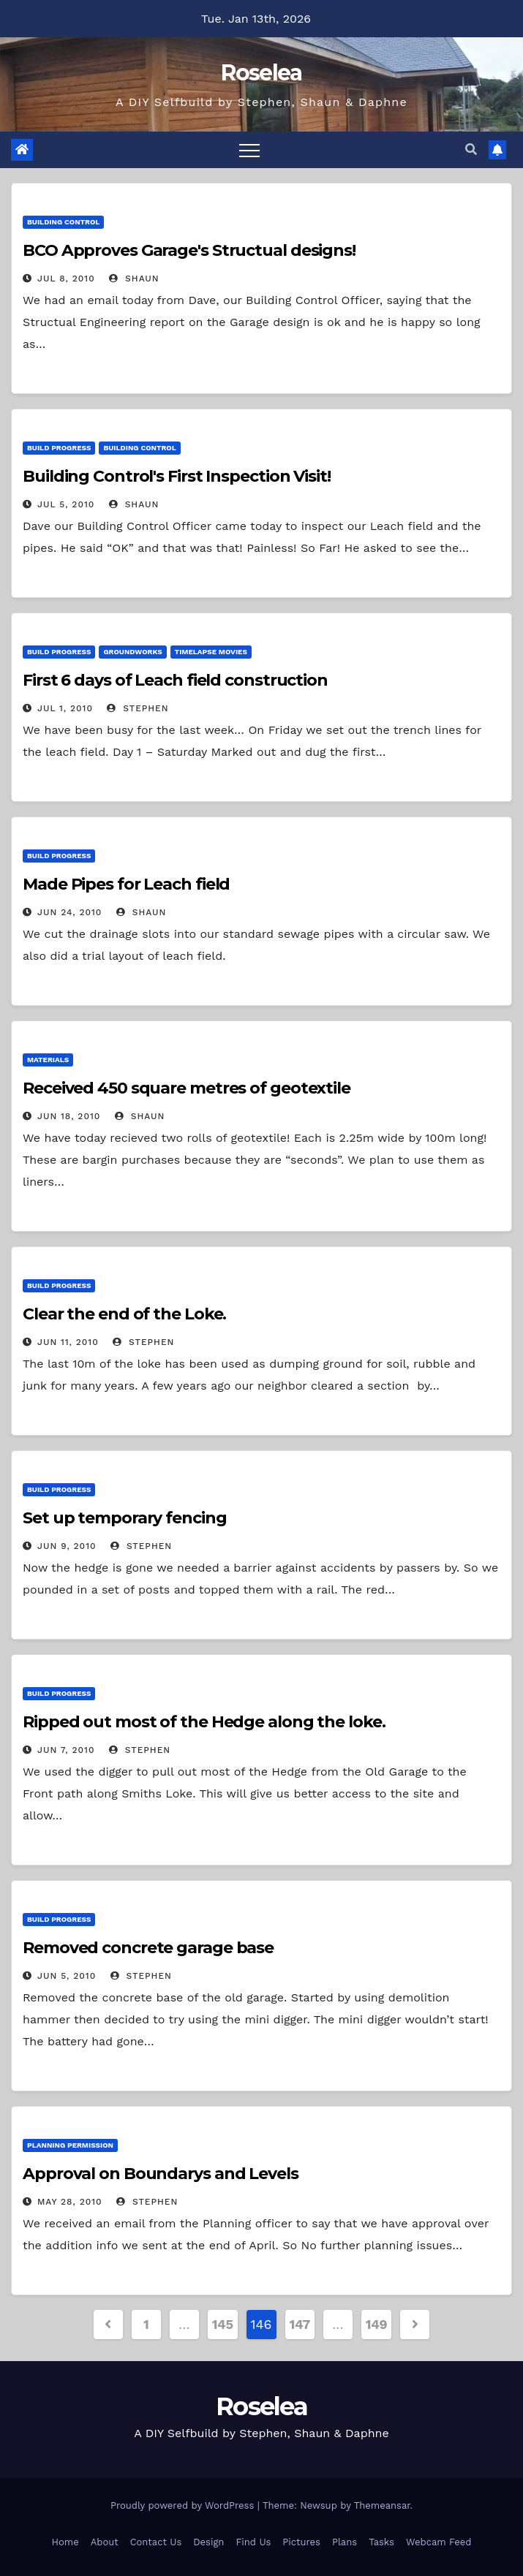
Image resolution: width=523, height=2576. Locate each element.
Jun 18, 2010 (68, 1116)
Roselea (261, 72)
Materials (48, 1060)
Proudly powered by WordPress (183, 2505)
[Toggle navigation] (249, 149)
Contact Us (156, 2542)
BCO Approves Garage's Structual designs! (189, 250)
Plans (344, 2542)
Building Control (63, 222)
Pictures (301, 2542)
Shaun (134, 278)
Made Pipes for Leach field (126, 884)
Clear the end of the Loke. (124, 1314)
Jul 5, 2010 (65, 504)
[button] (471, 149)
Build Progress (59, 448)
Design (208, 2542)
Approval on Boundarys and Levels (160, 2173)
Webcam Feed (439, 2542)
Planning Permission (70, 2145)
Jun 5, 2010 (66, 1976)
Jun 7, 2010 (66, 1750)
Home (65, 2542)
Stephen (137, 708)
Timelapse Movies (211, 652)
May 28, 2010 (69, 2202)
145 (222, 2324)
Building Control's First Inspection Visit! (177, 476)
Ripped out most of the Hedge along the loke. (204, 1722)
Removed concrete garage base (148, 1948)
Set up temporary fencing (125, 1518)
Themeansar (382, 2505)
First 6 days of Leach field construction (175, 680)
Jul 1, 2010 (65, 708)
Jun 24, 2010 (69, 912)
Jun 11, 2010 (68, 1342)
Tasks (381, 2542)
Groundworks (132, 652)
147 (300, 2324)
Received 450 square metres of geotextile (186, 1088)
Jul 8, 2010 (66, 278)
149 (376, 2324)
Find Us (253, 2542)
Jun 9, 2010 (67, 1546)
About (104, 2542)
